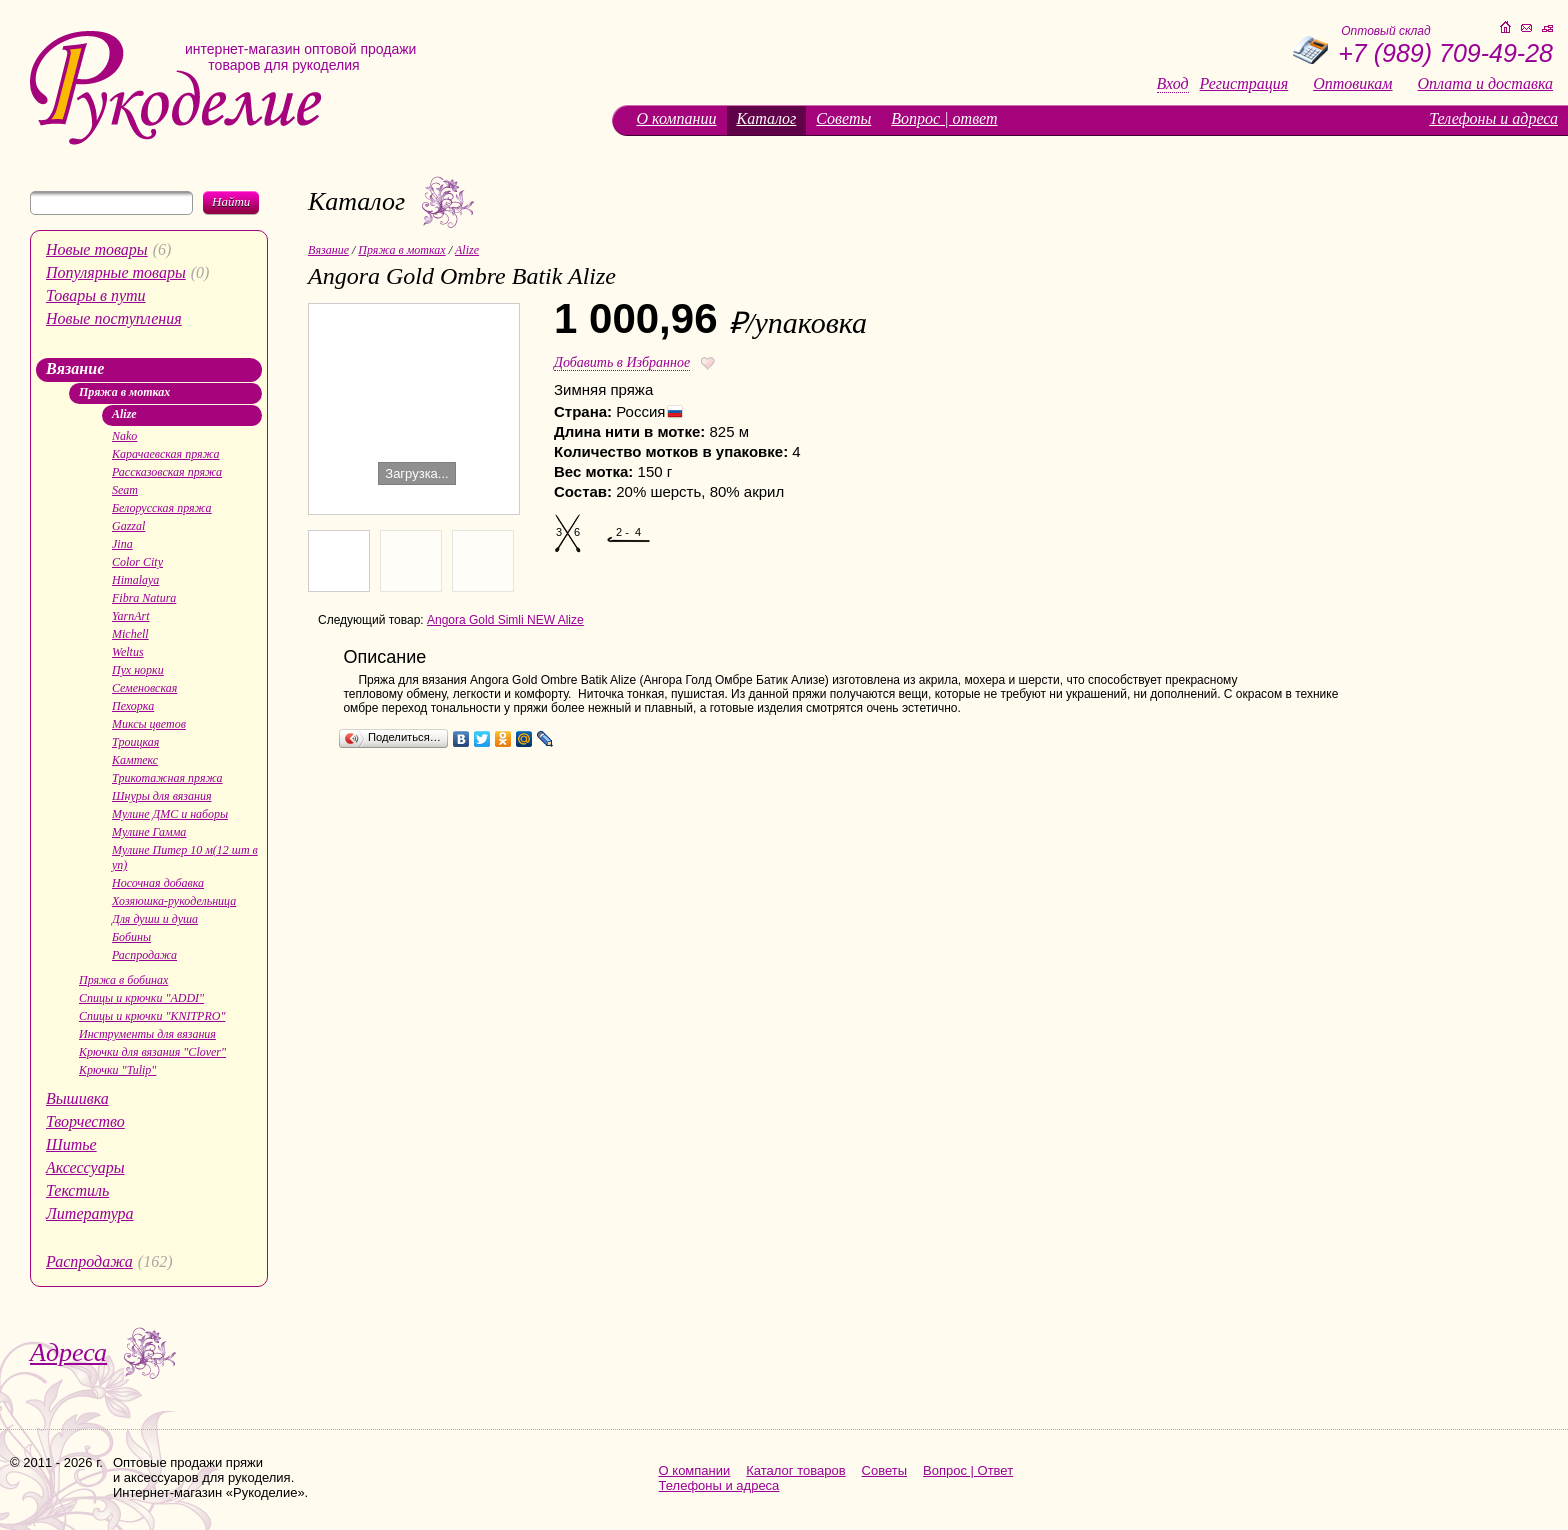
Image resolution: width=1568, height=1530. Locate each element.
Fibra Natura (144, 598)
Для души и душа (155, 919)
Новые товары (97, 249)
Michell (130, 634)
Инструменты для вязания (147, 1034)
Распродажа (144, 955)
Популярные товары (116, 272)
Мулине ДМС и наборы (170, 814)
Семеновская (144, 688)
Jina (122, 544)
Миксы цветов (149, 724)
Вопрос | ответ (944, 118)
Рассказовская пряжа (167, 472)
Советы (843, 118)
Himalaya (135, 580)
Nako (124, 436)
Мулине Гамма (149, 832)
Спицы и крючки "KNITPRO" (152, 1016)
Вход (1173, 84)
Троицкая (135, 742)
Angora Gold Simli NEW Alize (505, 620)
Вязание (75, 368)
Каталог (767, 118)
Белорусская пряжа (162, 508)
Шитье (71, 1144)
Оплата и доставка (1485, 84)
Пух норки (138, 670)
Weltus (128, 652)
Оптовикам (1352, 84)
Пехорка (133, 706)
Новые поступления (114, 318)
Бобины (131, 937)
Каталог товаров (795, 1470)
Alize (124, 414)
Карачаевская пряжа (166, 454)
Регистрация (1244, 84)
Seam (125, 490)
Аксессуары (85, 1167)
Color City (137, 562)
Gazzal (128, 526)
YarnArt (131, 616)
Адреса (68, 1352)
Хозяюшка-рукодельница (174, 901)
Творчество (85, 1121)
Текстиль (77, 1190)
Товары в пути (96, 295)
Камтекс (135, 760)
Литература (90, 1213)
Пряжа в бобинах (123, 980)
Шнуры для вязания (162, 796)
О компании (677, 118)
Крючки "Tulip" (117, 1070)
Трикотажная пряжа (167, 778)
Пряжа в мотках (124, 392)
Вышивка (77, 1098)
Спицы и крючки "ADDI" (141, 998)
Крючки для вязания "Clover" (152, 1052)
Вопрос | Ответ (968, 1470)
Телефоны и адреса (1493, 118)
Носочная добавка (158, 883)
